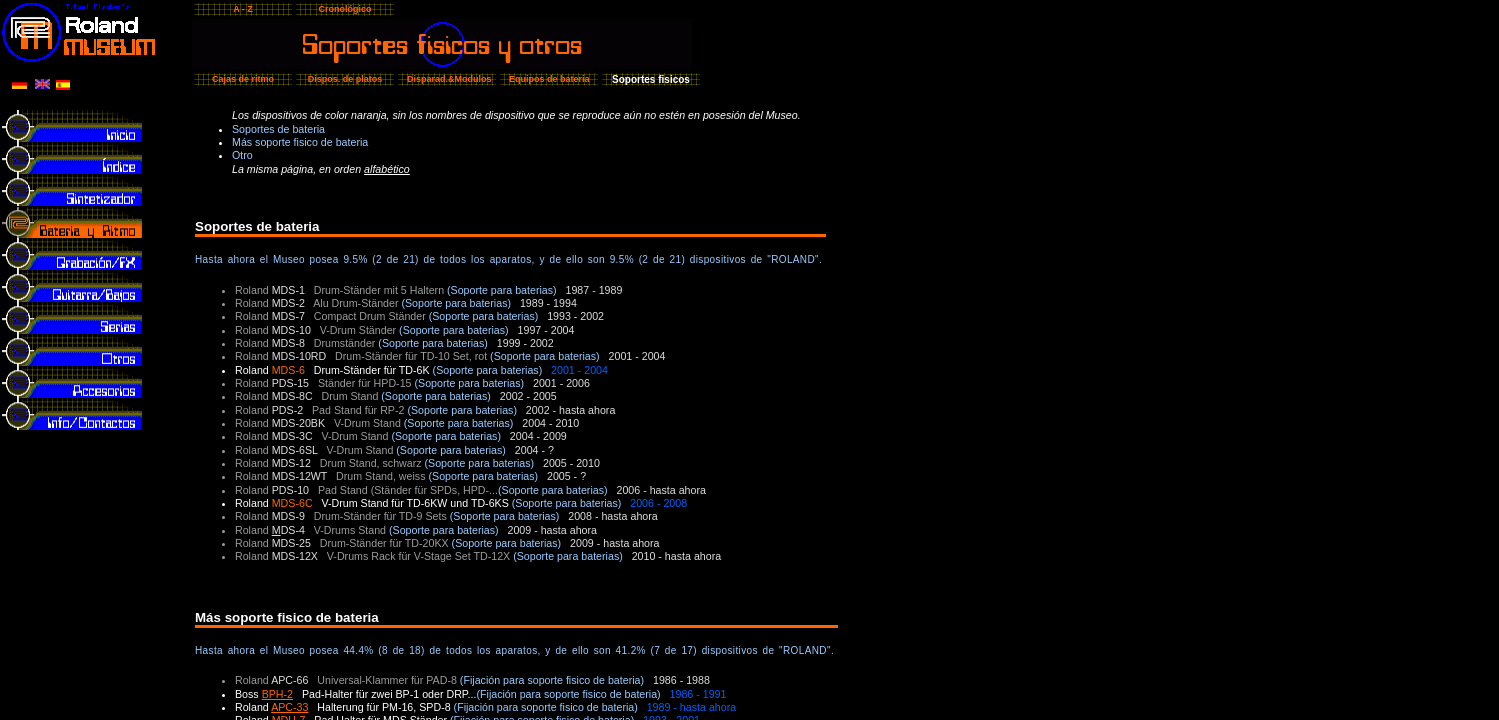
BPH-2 (277, 694)
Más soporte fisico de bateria (300, 142)
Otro (242, 155)
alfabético (387, 169)
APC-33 (289, 707)
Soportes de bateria (278, 129)
